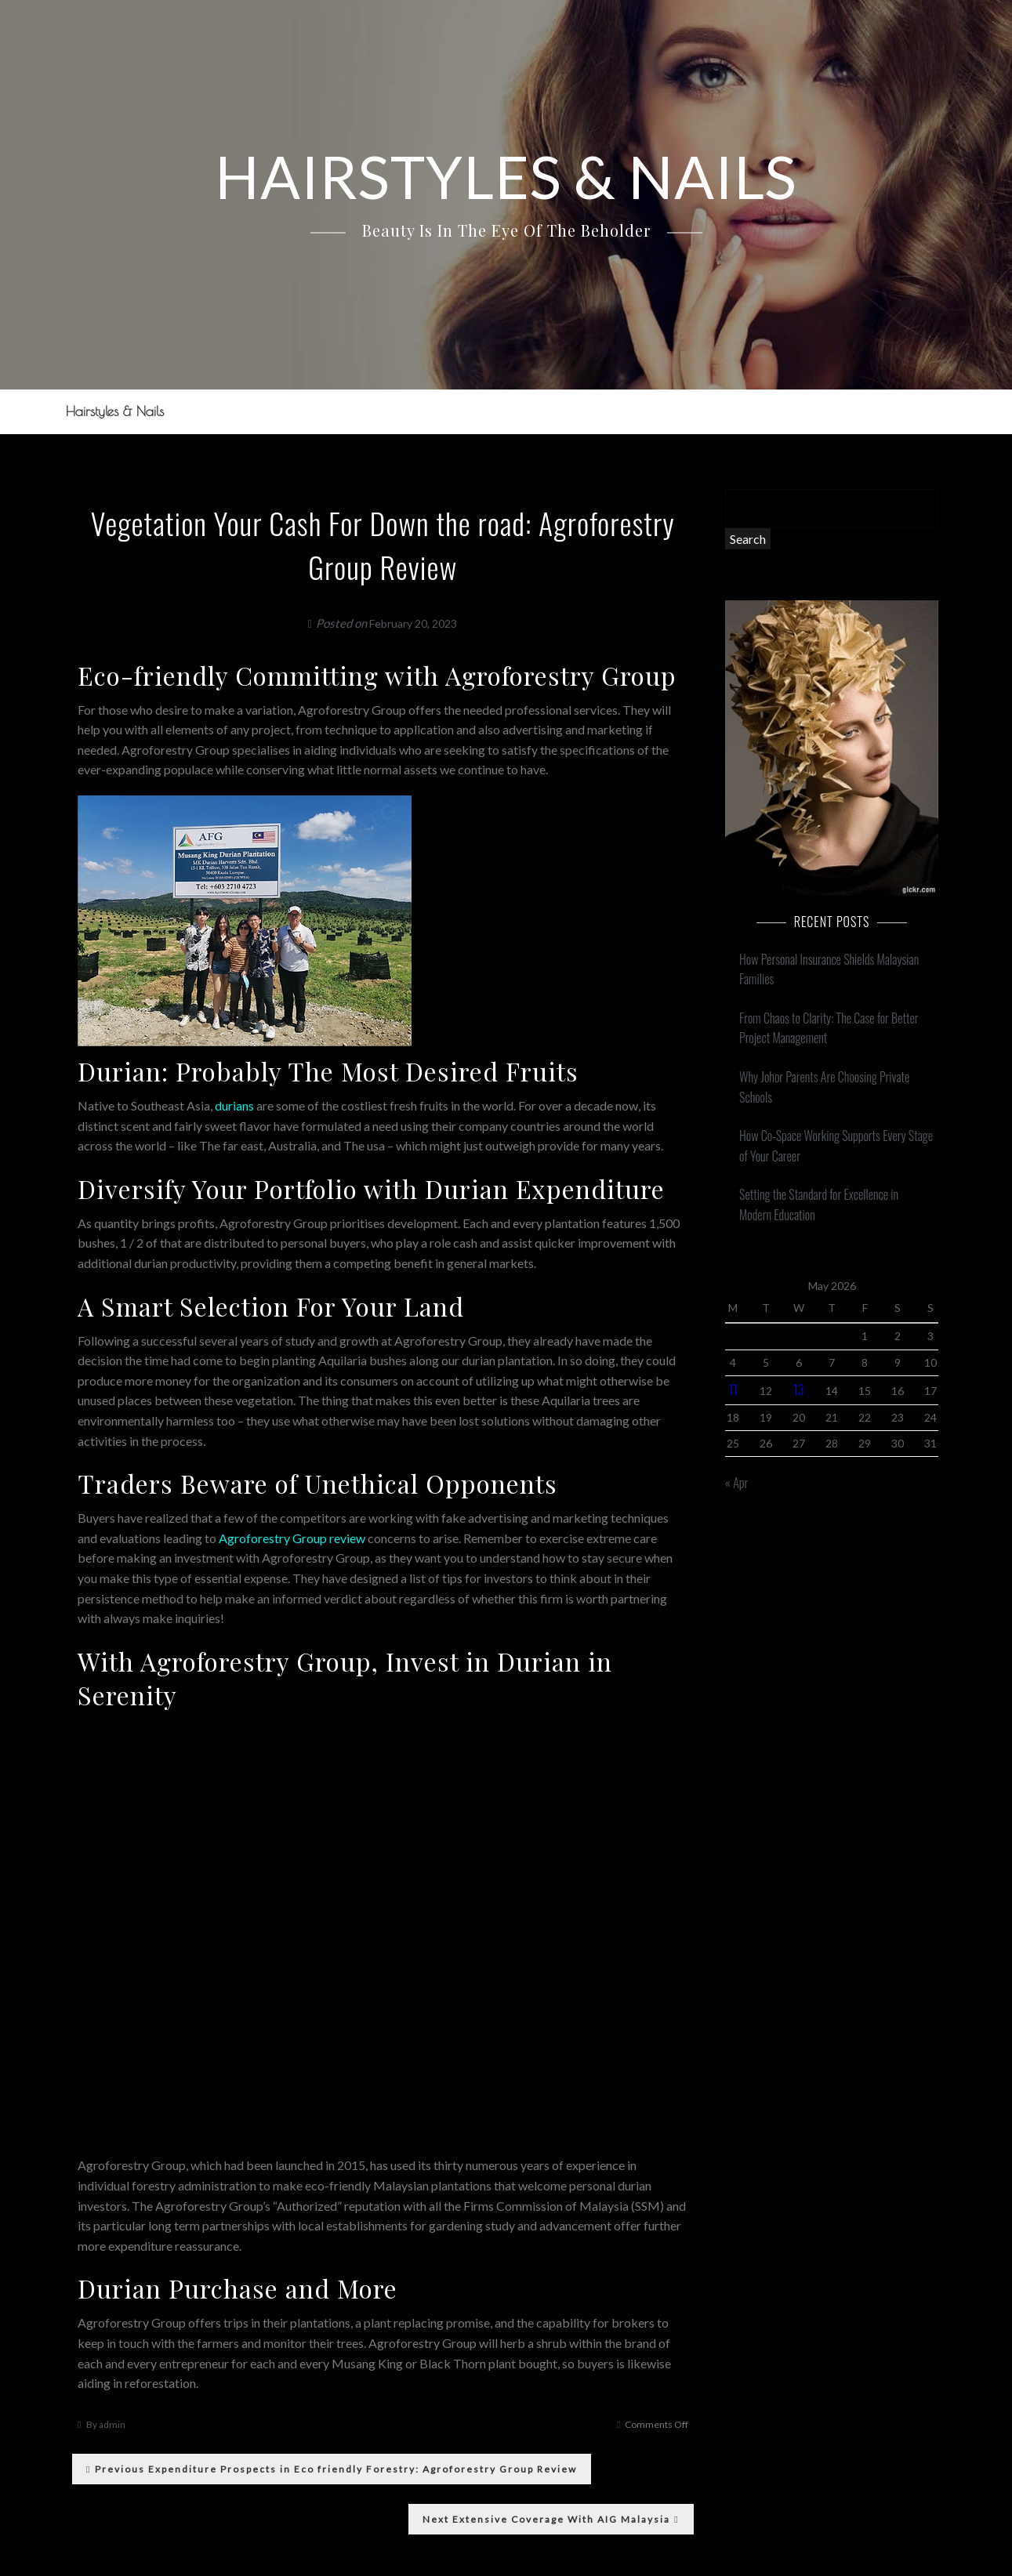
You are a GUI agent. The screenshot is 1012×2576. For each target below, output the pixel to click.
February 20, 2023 (413, 623)
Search (748, 538)
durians (234, 1105)
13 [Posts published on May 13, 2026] (798, 1389)
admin (112, 2424)
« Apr (736, 1482)
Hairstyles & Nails (112, 411)
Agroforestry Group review (292, 1538)
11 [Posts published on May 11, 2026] (733, 1389)
